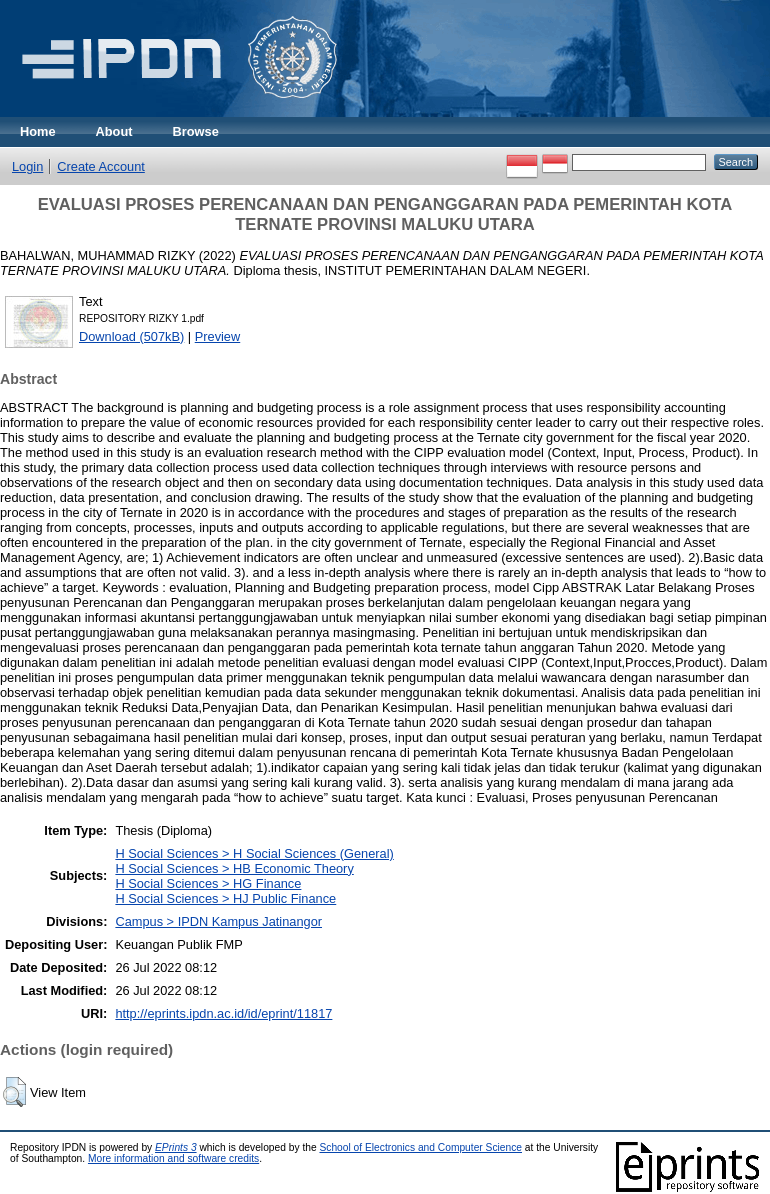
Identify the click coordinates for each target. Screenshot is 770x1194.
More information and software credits (173, 1158)
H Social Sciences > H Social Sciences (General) (254, 853)
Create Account (101, 166)
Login (27, 166)
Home (38, 131)
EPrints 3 (176, 1147)
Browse (196, 131)
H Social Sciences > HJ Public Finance (225, 898)
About (114, 131)
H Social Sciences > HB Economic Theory (234, 868)
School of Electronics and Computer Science (420, 1147)
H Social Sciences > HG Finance (208, 883)
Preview (218, 336)
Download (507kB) (131, 336)
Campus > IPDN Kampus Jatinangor (218, 921)
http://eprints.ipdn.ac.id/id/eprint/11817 (223, 1013)
